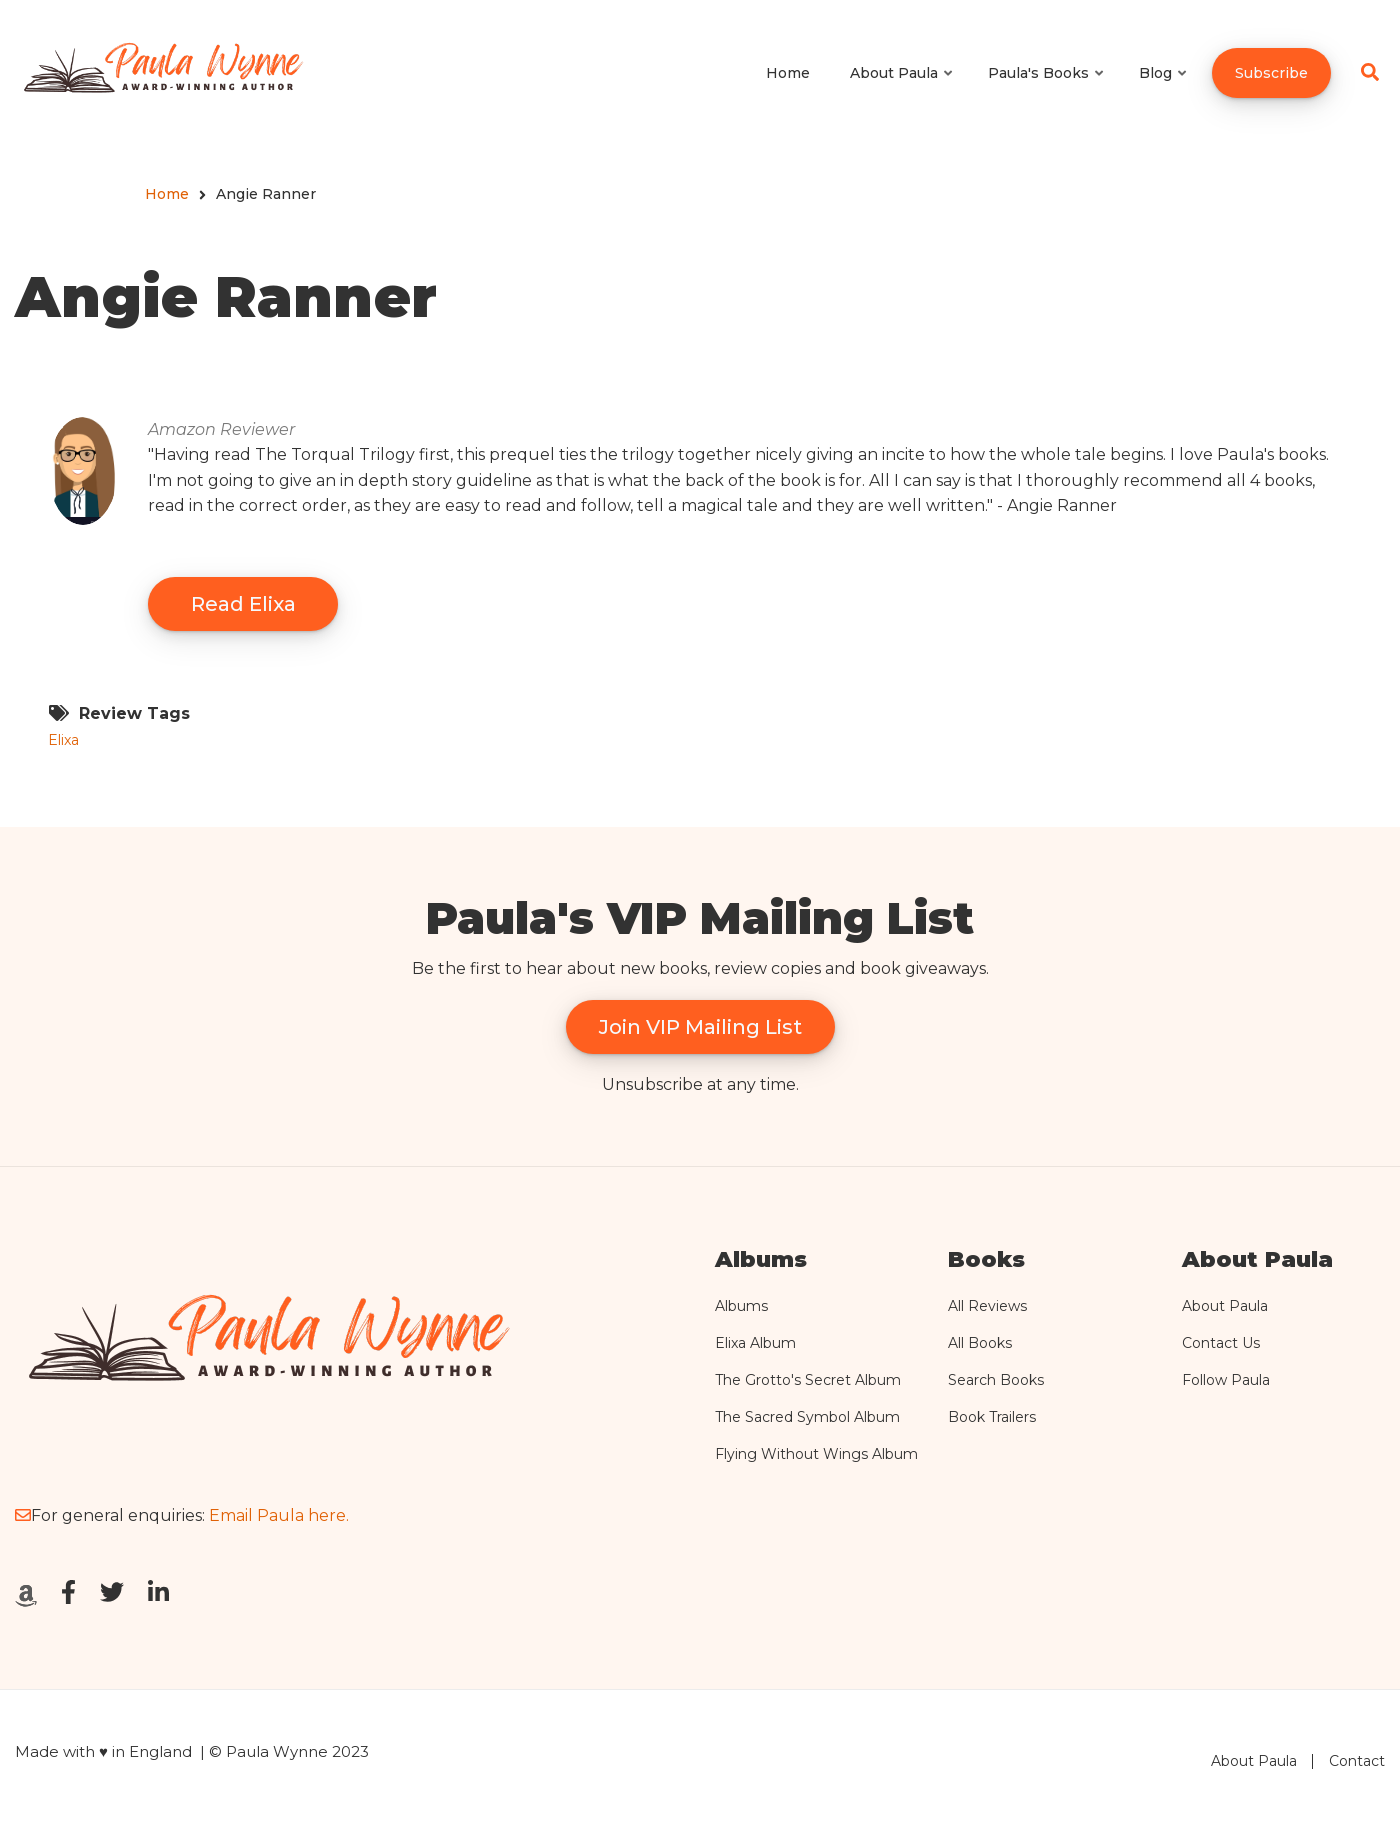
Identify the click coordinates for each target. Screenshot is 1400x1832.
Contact (1357, 1761)
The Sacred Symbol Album (807, 1417)
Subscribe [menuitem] (1271, 73)
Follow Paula (1226, 1380)
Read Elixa (243, 604)
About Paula (1225, 1306)
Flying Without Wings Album (816, 1454)
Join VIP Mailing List (700, 1027)
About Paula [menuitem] (902, 91)
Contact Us (1221, 1343)
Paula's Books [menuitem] (1047, 91)
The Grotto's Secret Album (808, 1380)
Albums (741, 1306)
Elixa (63, 740)
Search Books (996, 1380)
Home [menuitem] (788, 73)
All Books (980, 1343)
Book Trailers (992, 1417)
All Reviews (987, 1306)
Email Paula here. (279, 1515)
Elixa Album (755, 1343)
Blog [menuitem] (1164, 91)
